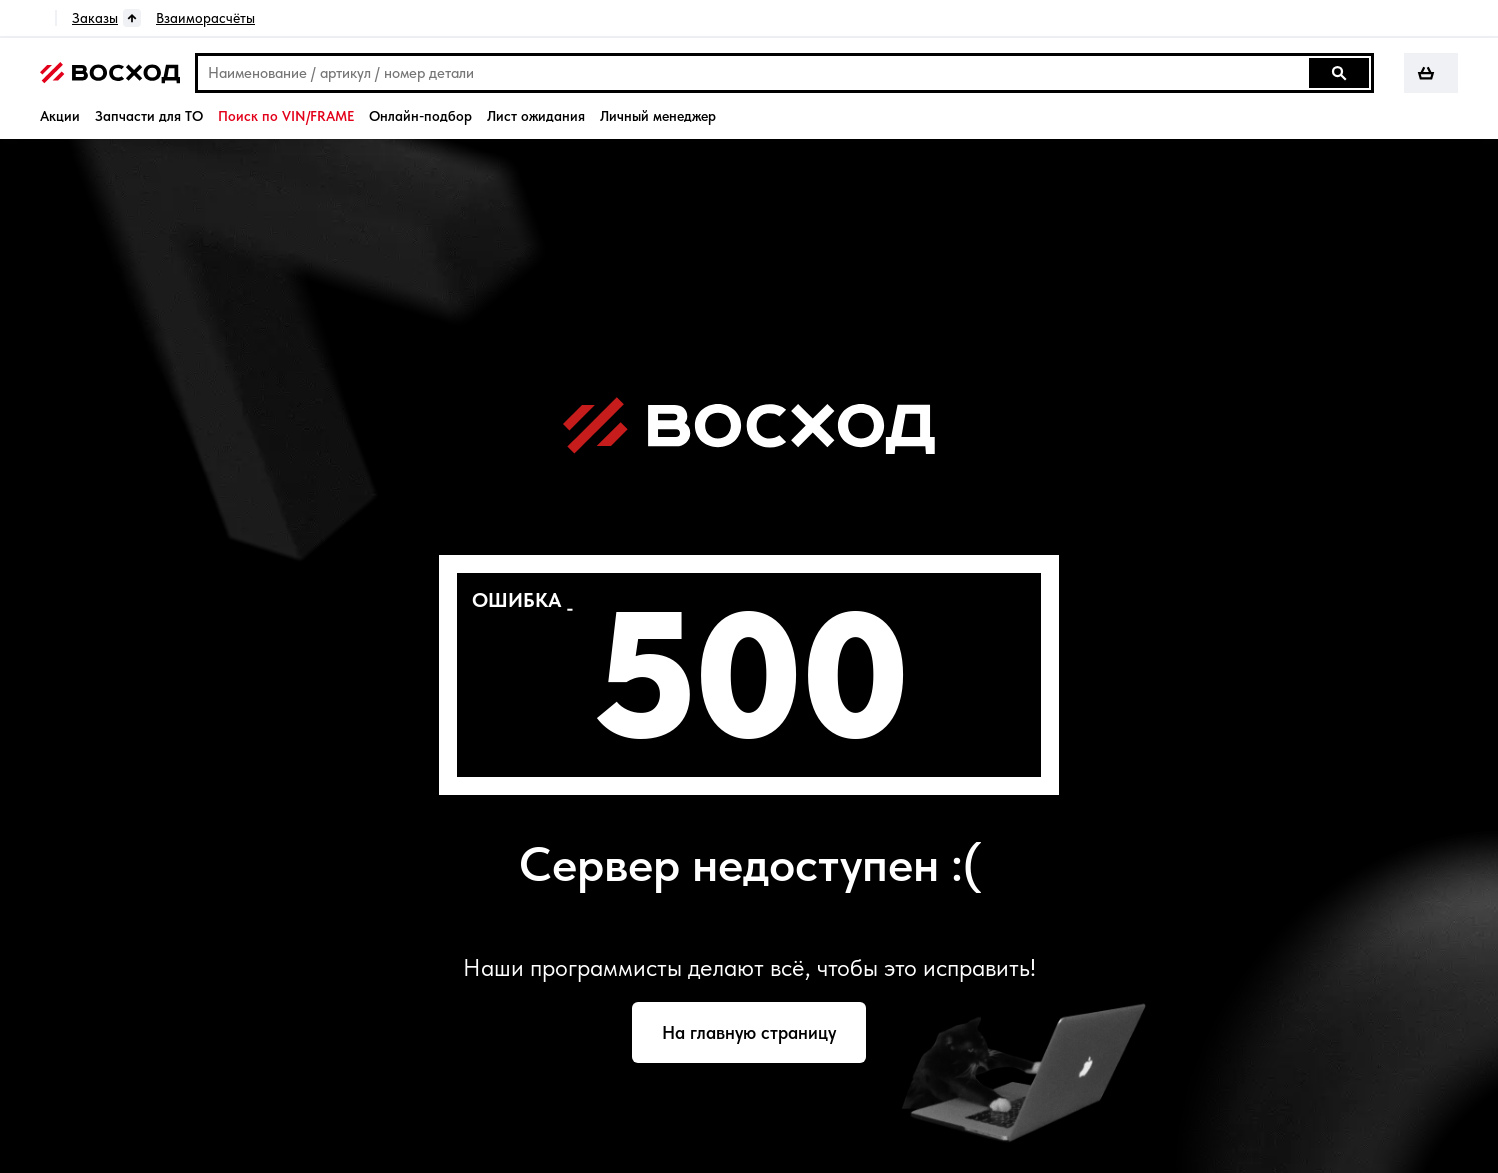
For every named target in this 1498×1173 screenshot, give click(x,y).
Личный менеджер (658, 116)
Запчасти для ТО (149, 116)
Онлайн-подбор (420, 116)
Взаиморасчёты (205, 18)
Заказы (95, 18)
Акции (60, 116)
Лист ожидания (536, 116)
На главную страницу (749, 1032)
